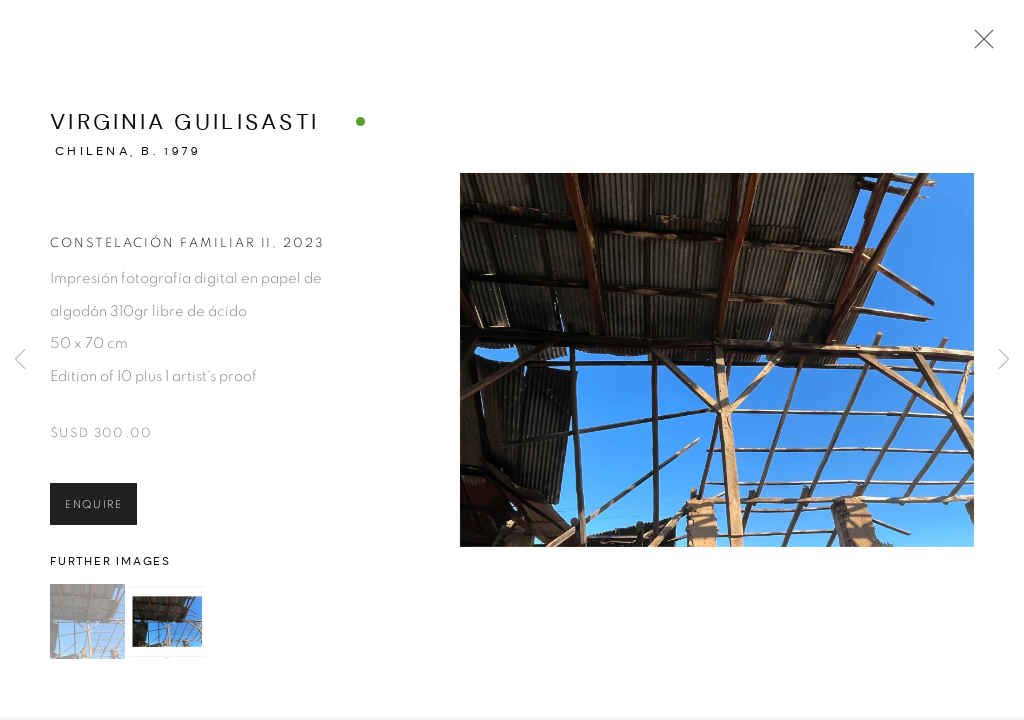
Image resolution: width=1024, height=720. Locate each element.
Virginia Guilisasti (184, 135)
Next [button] (1004, 360)
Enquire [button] (93, 517)
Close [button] (999, 45)
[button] (87, 635)
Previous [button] (20, 360)
